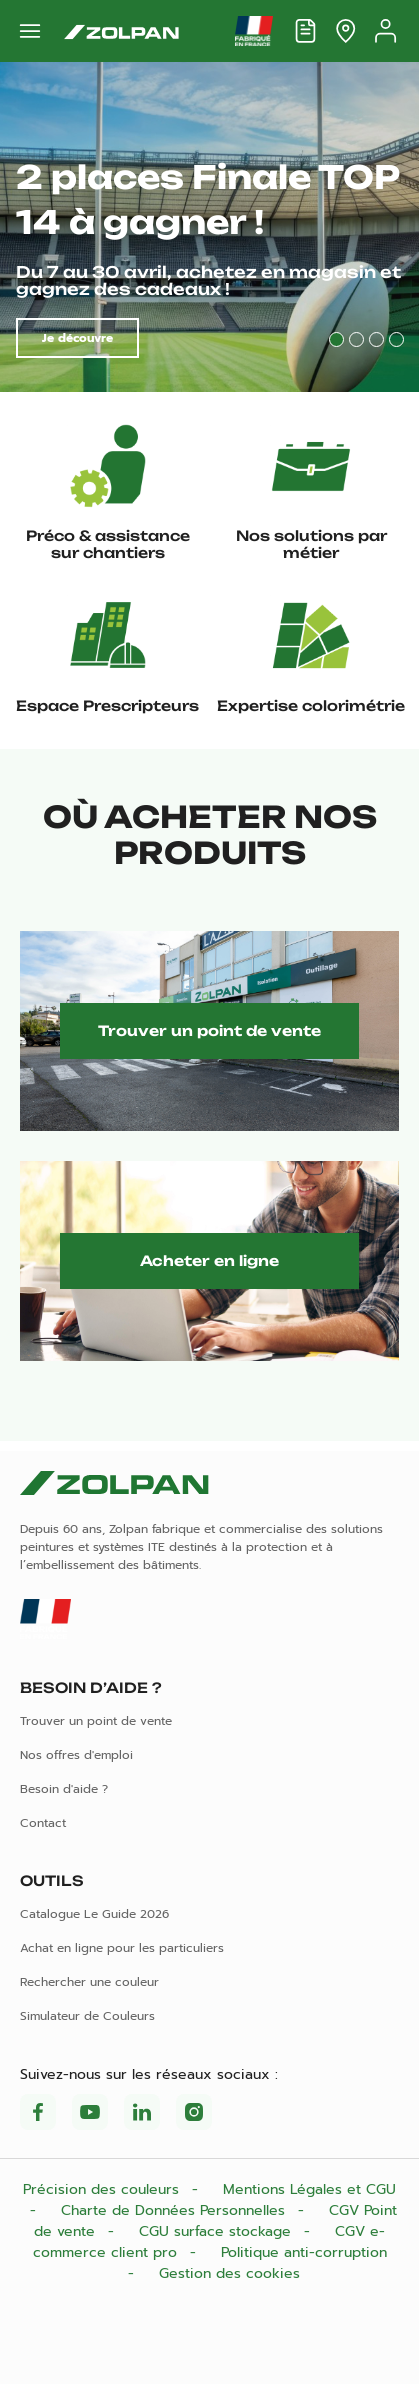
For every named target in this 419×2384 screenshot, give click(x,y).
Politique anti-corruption (304, 2252)
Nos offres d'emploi (76, 1755)
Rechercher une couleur (89, 1982)
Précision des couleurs (103, 2189)
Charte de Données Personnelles (175, 2210)
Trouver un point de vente (209, 1030)
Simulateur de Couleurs (87, 2016)
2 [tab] (356, 339)
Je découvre (77, 338)
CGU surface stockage (217, 2231)
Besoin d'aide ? (64, 1789)
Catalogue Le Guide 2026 (94, 1914)
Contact (43, 1823)
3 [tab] (376, 339)
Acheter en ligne (209, 1260)
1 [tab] (336, 339)
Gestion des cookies (229, 2273)
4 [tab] (396, 339)
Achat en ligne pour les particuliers (122, 1948)
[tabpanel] (209, 227)
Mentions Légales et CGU (309, 2189)
